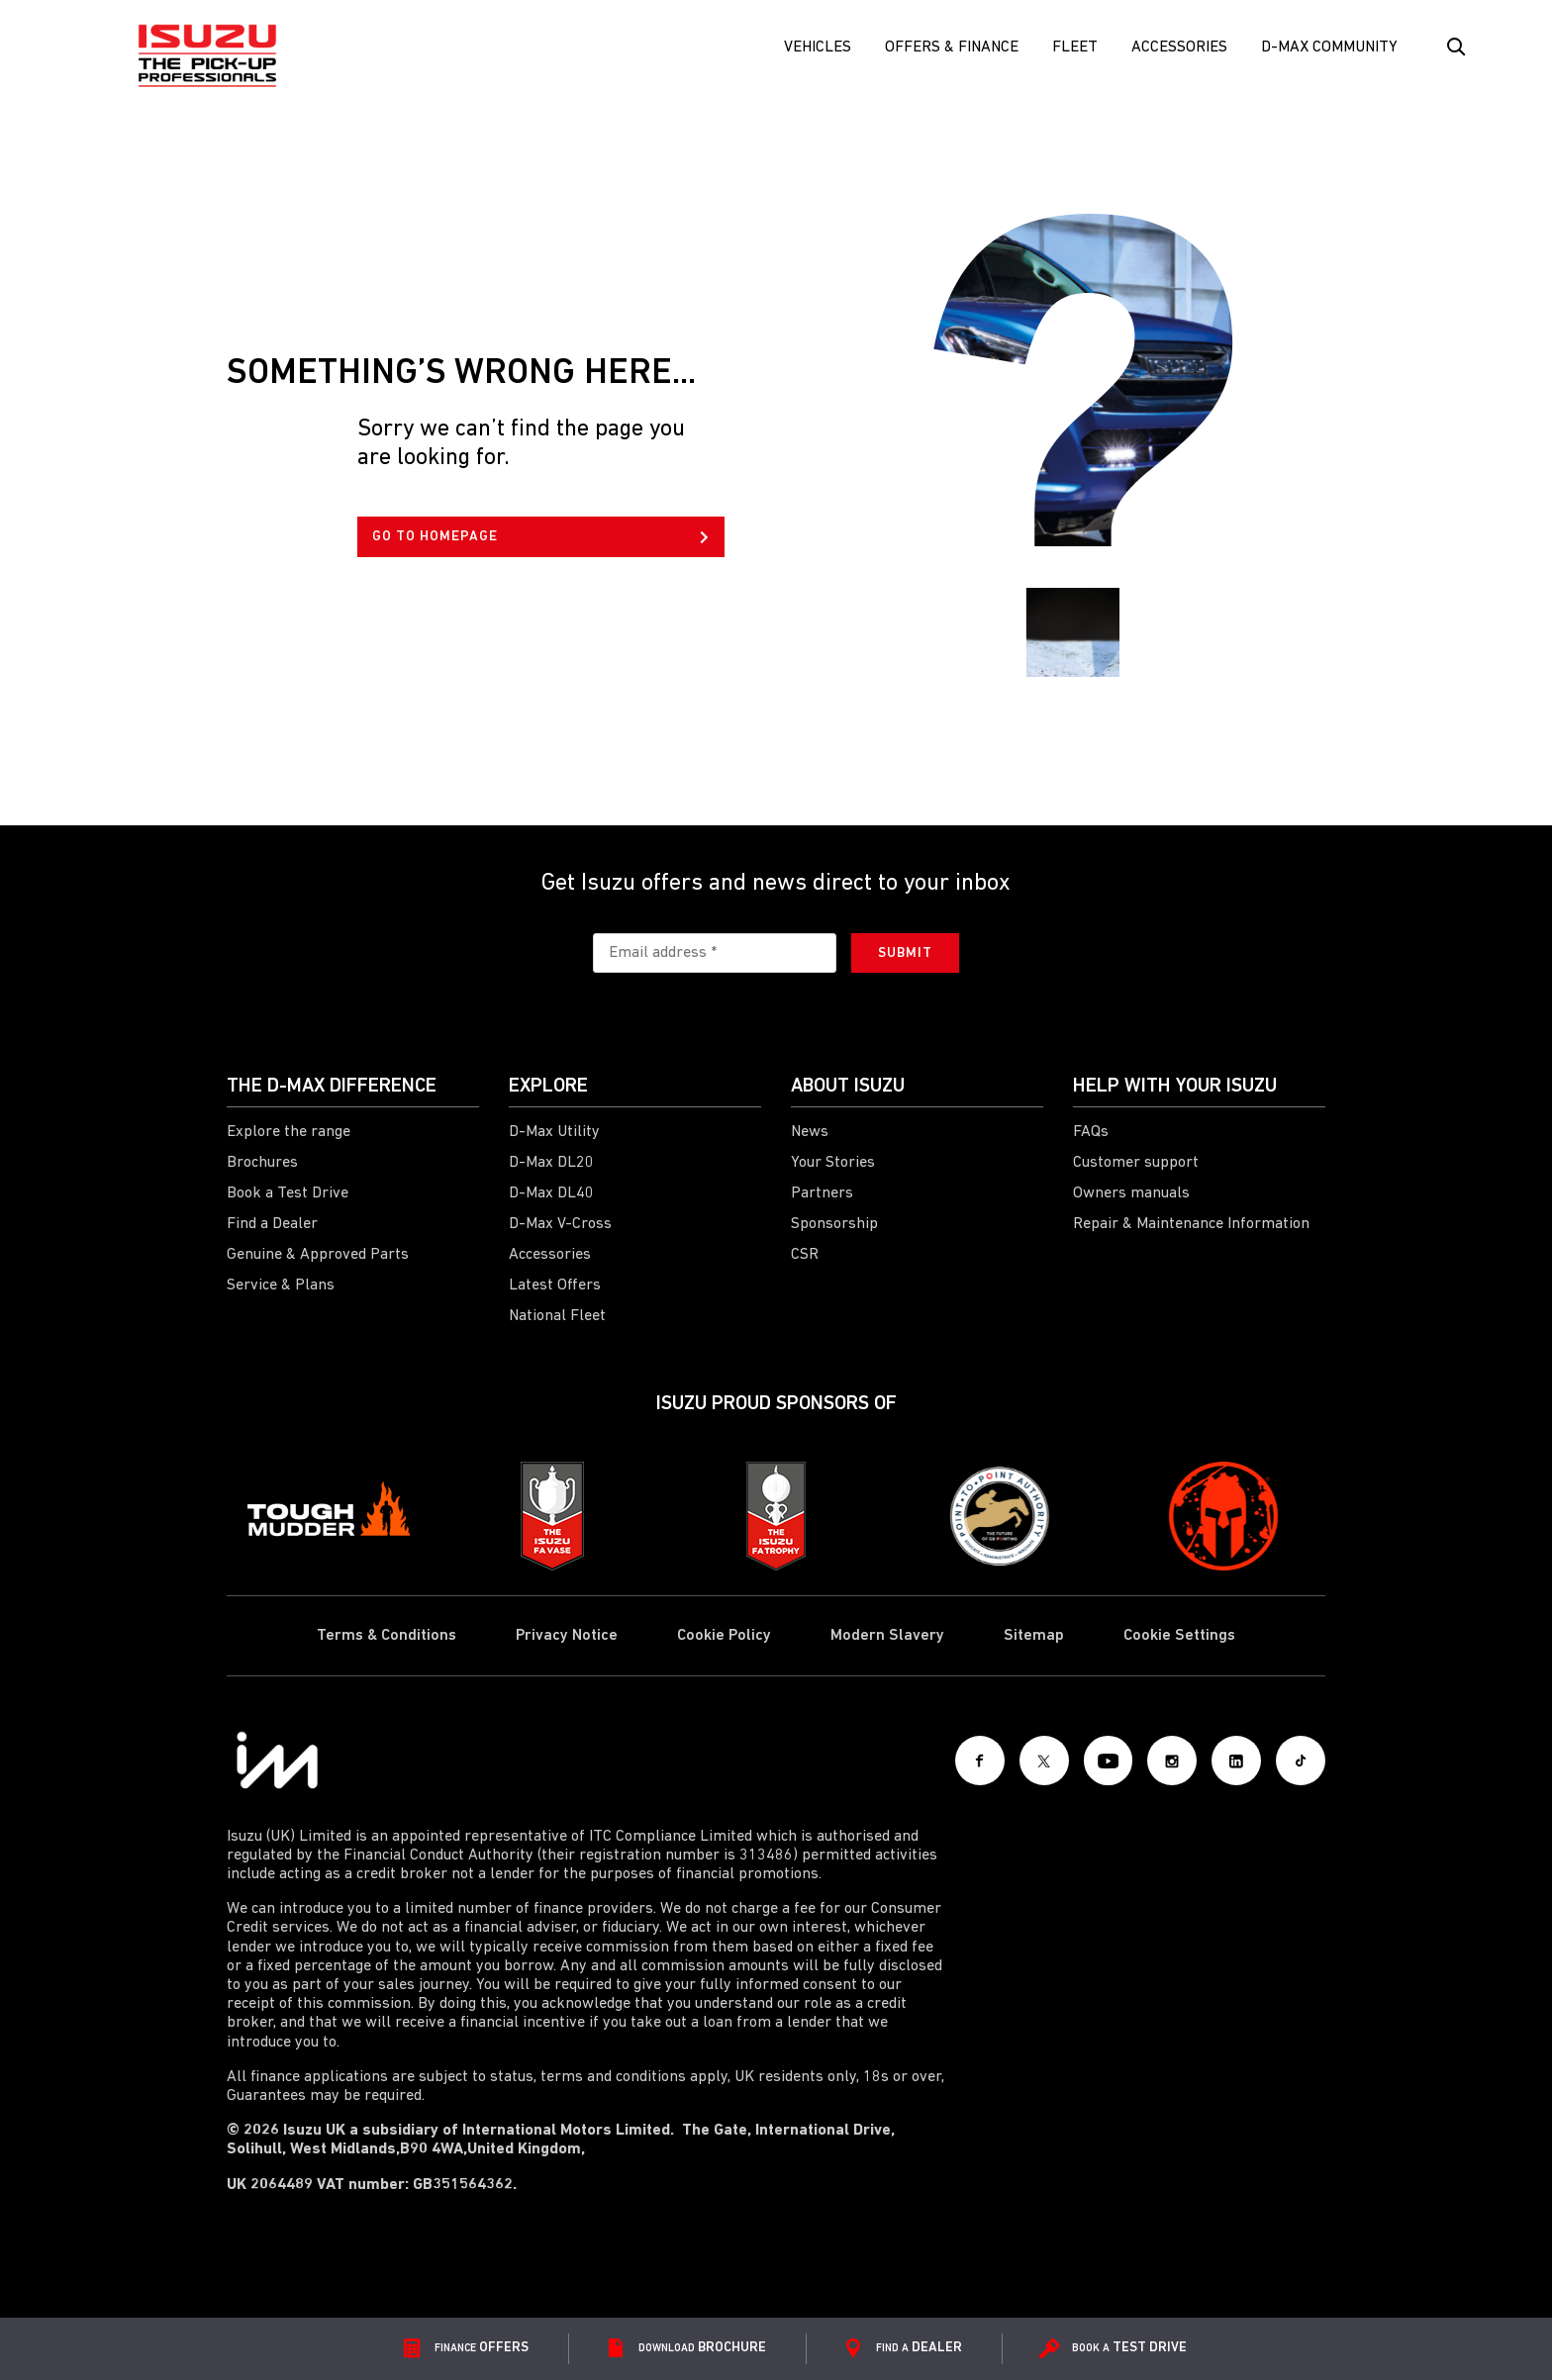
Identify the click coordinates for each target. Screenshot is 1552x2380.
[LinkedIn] (1236, 1760)
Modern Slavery (887, 1636)
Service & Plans (281, 1285)
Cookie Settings (1179, 1636)
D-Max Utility (554, 1132)
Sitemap (1034, 1636)
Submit (905, 953)
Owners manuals (1131, 1193)
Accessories (1179, 47)
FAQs (1091, 1132)
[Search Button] (1455, 47)
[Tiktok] (1300, 1760)
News (809, 1132)
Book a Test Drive (287, 1193)
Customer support (1136, 1163)
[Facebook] (979, 1760)
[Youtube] (1107, 1760)
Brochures (262, 1163)
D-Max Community (1329, 47)
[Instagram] (1172, 1760)
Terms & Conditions (386, 1636)
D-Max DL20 (551, 1163)
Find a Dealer (272, 1224)
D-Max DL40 (551, 1193)
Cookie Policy (724, 1636)
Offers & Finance (951, 47)
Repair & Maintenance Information (1191, 1224)
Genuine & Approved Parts (318, 1255)
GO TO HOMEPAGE (540, 536)
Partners (822, 1193)
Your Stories (833, 1163)
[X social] (1043, 1760)
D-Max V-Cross (560, 1224)
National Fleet (557, 1316)
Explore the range (288, 1132)
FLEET (1075, 47)
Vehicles (817, 47)
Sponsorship (834, 1224)
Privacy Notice (567, 1636)
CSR (805, 1255)
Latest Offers (555, 1285)
